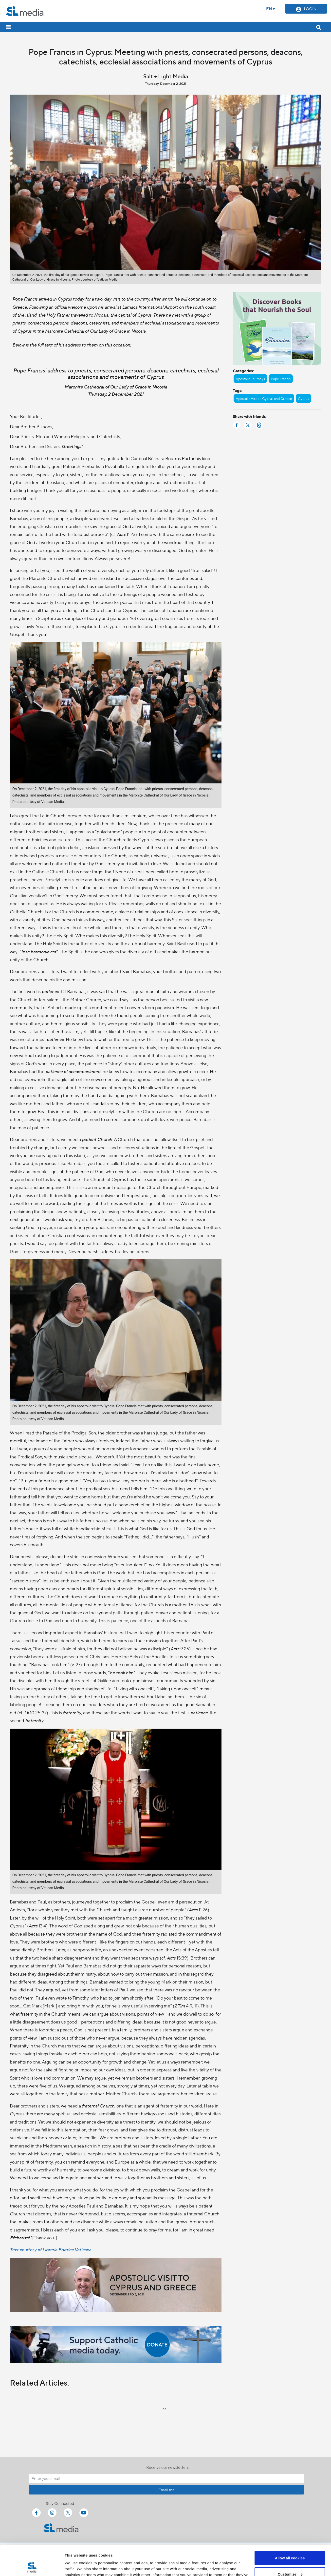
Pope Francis (281, 378)
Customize (290, 2546)
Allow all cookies (290, 2530)
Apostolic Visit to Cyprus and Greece (264, 398)
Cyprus (303, 398)
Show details (76, 2566)
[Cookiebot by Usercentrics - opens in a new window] (32, 2566)
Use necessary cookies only (289, 2562)
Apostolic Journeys (250, 378)
